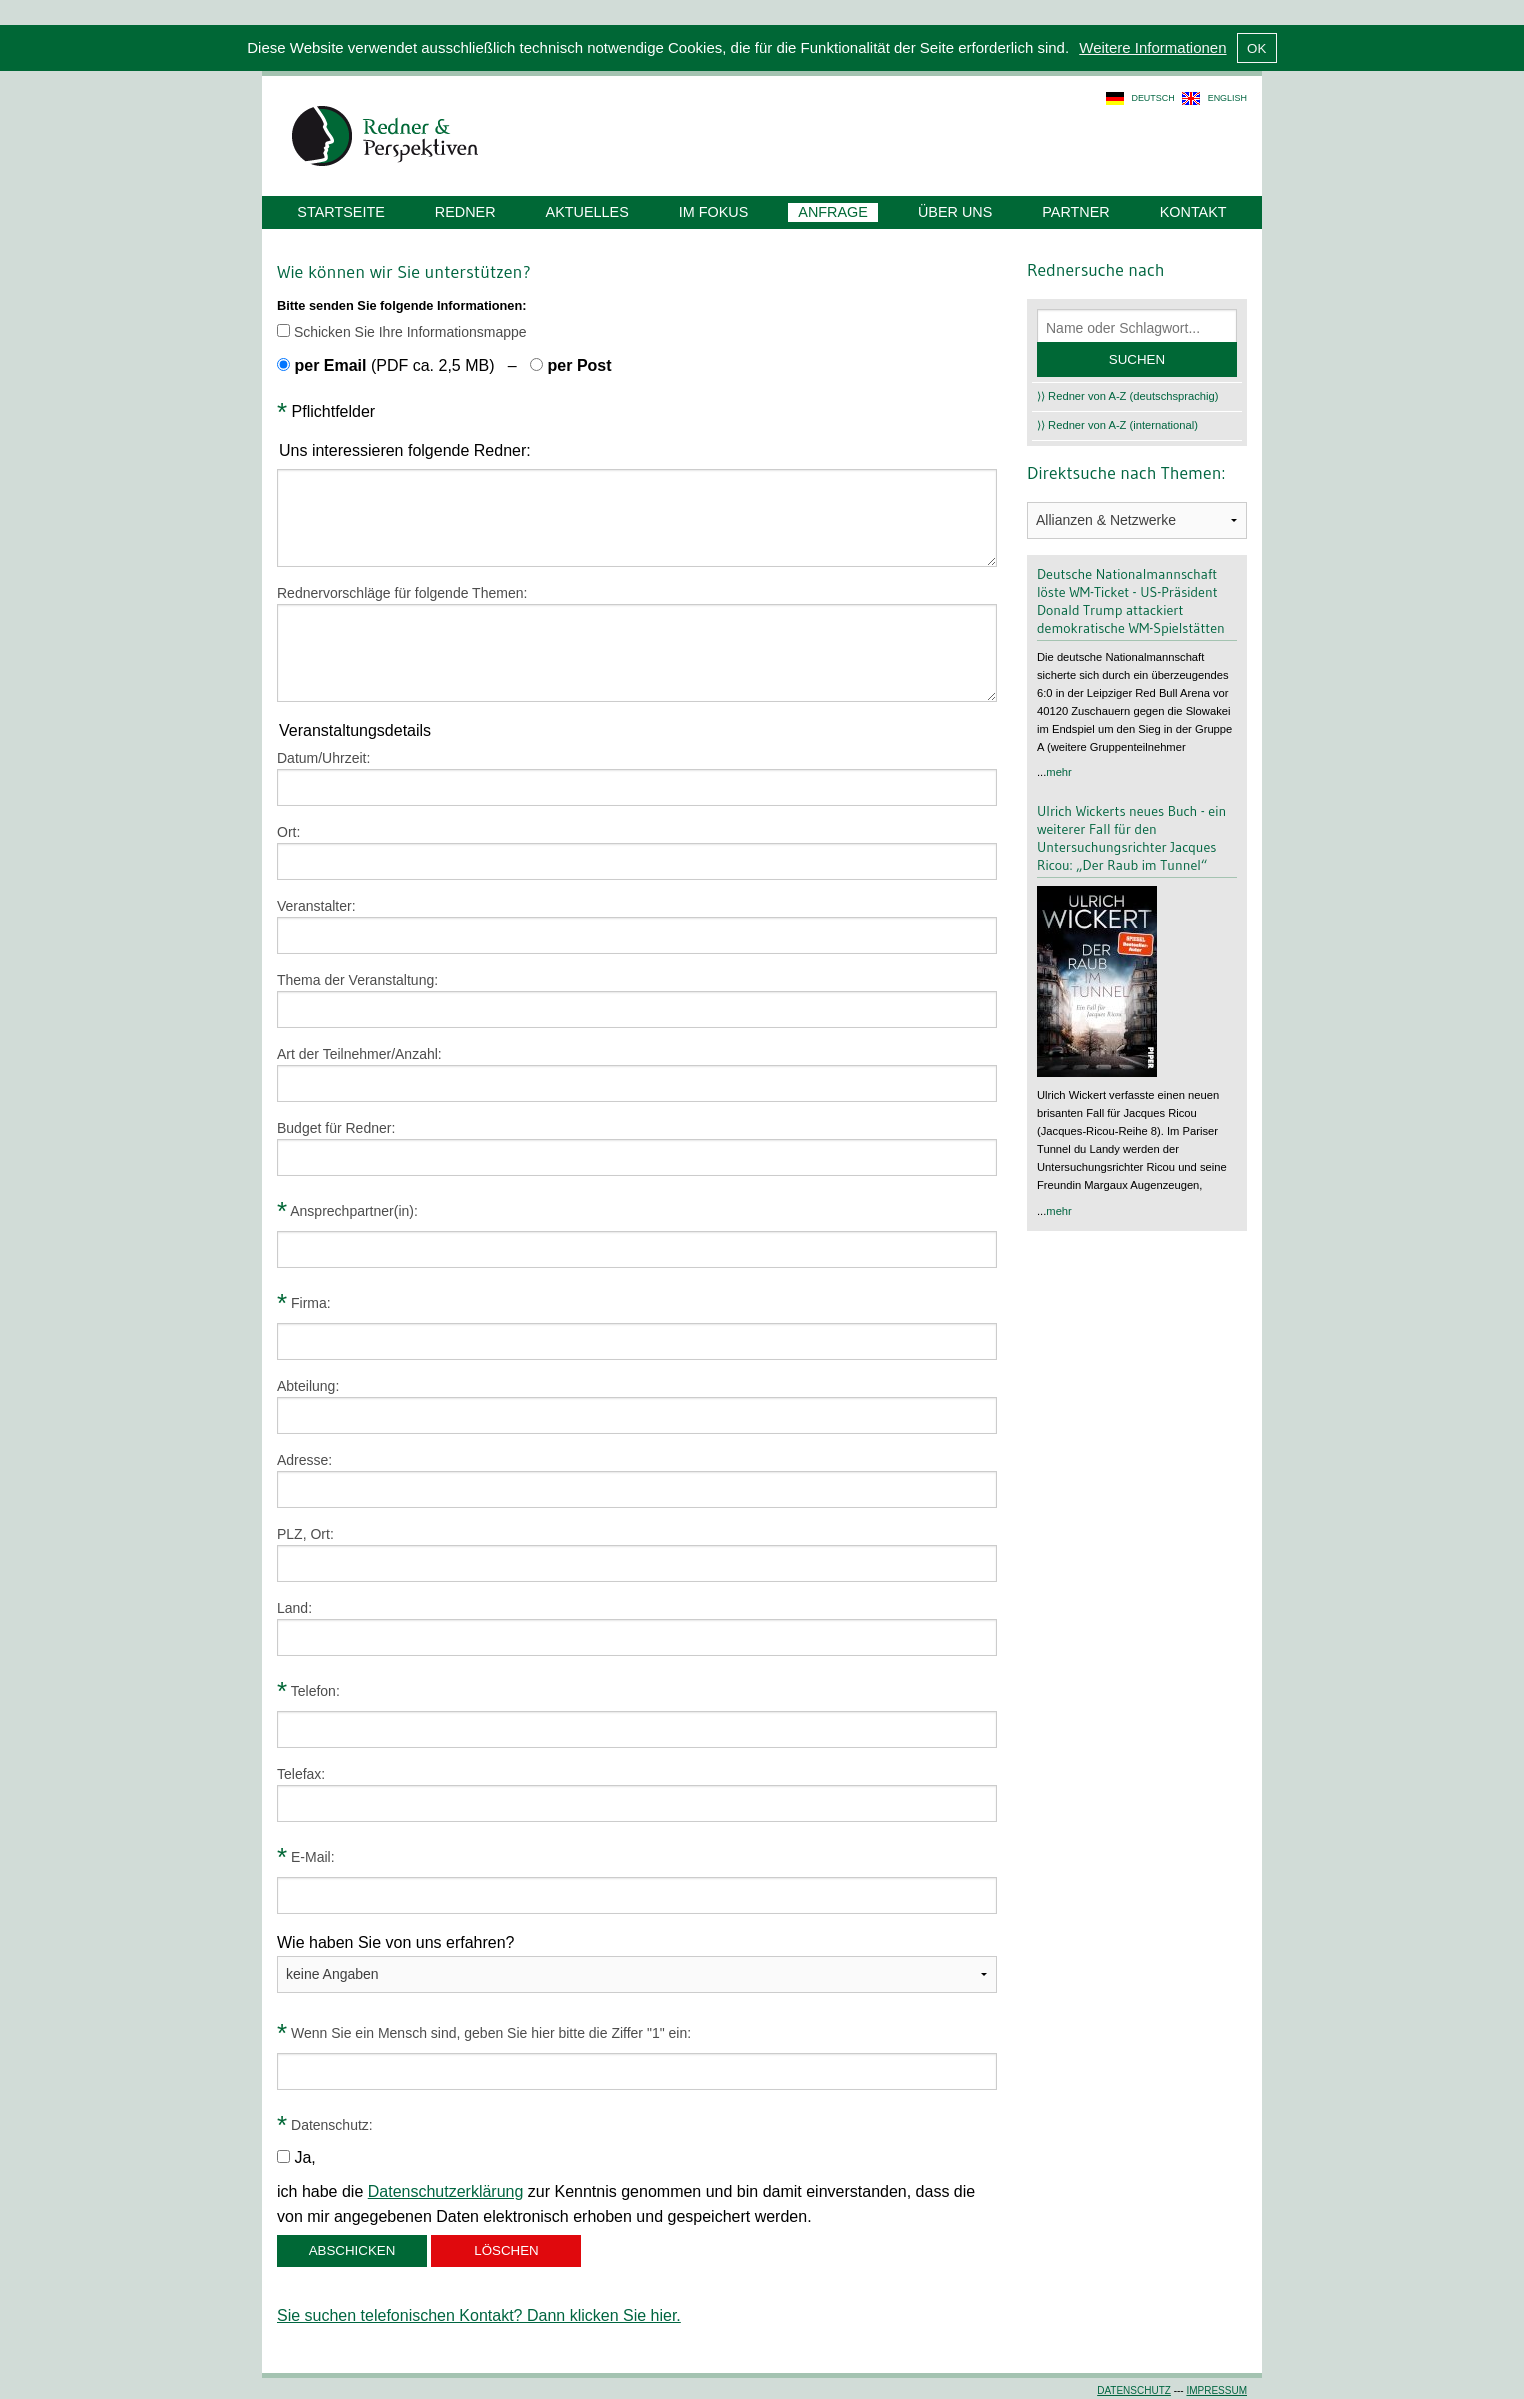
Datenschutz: (325, 2125)
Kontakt (1193, 212)
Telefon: (308, 1691)
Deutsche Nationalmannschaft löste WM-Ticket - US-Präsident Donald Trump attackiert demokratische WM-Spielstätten (1131, 601)
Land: (294, 1608)
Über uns (955, 212)
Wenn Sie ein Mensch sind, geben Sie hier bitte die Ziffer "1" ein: (484, 2033)
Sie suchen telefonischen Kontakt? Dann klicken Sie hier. (479, 2315)
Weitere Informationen (1152, 47)
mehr (1059, 772)
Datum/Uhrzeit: (323, 758)
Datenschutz (1134, 2390)
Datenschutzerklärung (446, 2191)
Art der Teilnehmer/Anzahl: (359, 1054)
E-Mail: (306, 1857)
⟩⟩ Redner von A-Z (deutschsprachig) (1128, 396)
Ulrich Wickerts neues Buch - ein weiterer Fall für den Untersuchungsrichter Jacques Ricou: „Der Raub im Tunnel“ (1131, 838)
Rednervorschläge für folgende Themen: (402, 593)
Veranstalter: (316, 906)
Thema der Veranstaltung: (357, 980)
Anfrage (833, 212)
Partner (1075, 212)
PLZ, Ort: (305, 1534)
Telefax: (301, 1774)
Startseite (340, 212)
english (1227, 98)
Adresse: (304, 1460)
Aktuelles (587, 212)
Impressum (1216, 2390)
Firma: (304, 1303)
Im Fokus (714, 212)
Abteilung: (308, 1386)
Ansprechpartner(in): (347, 1211)
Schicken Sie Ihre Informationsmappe (402, 332)
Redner (465, 212)
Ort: (288, 832)
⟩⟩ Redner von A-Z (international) (1117, 425)
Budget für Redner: (336, 1128)
